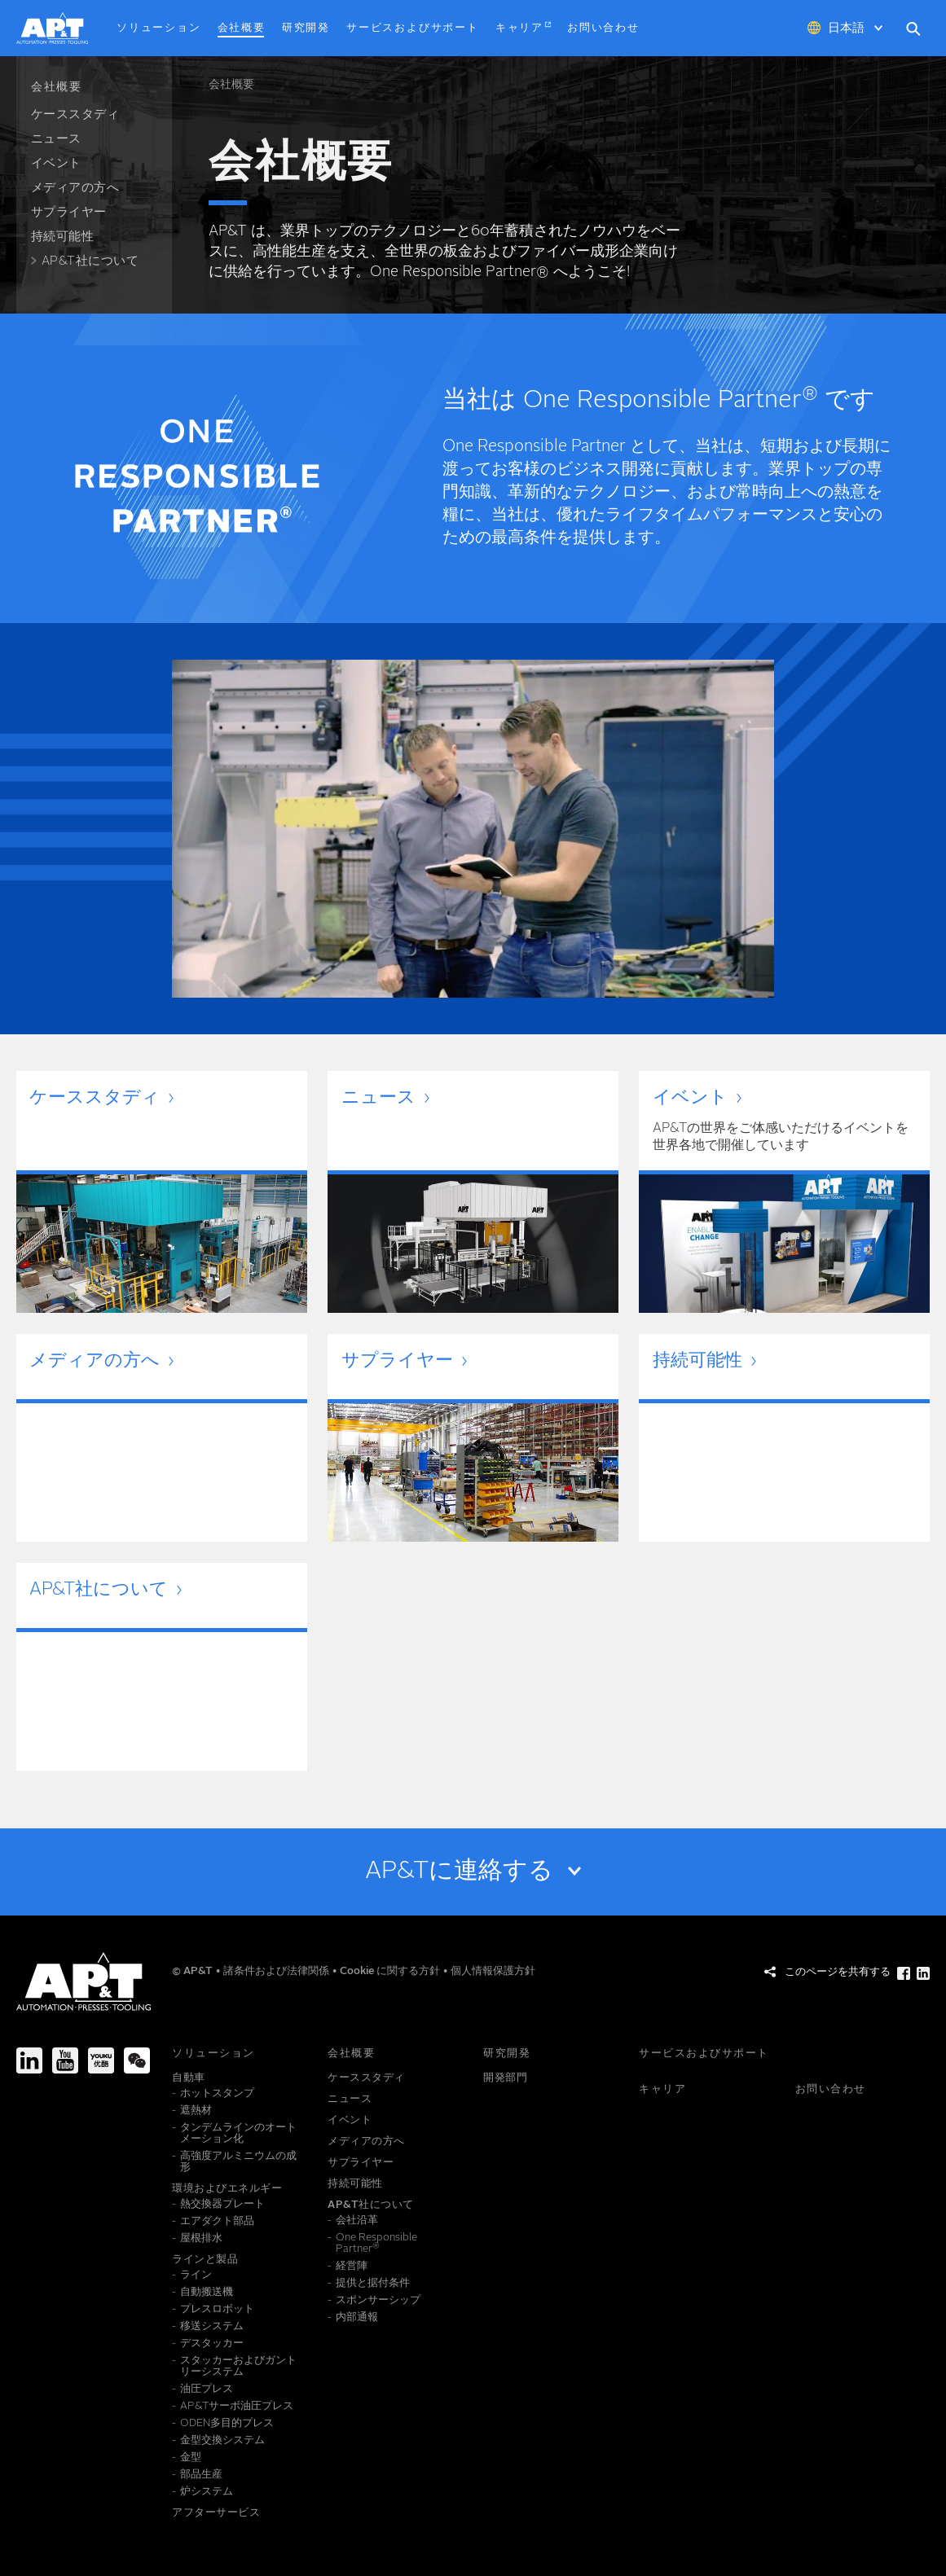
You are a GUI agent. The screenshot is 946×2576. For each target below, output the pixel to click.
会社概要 (231, 84)
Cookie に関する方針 (391, 1971)
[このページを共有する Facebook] (903, 1973)
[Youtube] (65, 2060)
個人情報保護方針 (493, 1971)
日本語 (846, 29)
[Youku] (101, 2060)
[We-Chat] (137, 2060)
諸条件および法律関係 (277, 1971)
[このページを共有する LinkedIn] (923, 1973)
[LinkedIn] (29, 2060)
